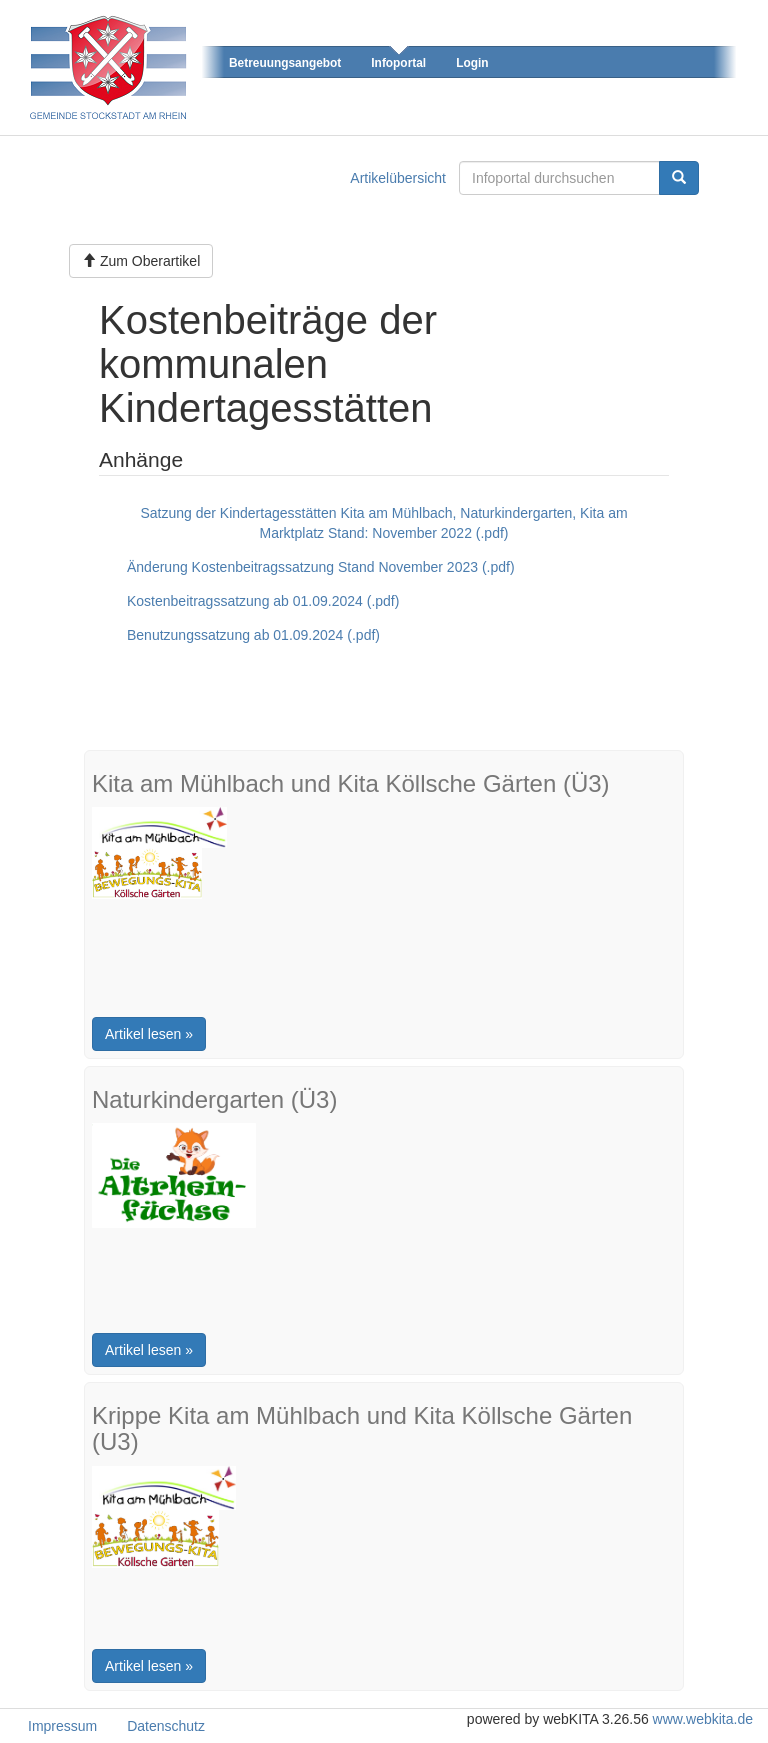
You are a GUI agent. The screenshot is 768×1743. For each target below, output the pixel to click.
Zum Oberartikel (141, 261)
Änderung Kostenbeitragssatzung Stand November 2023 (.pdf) (321, 567)
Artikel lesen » (149, 1034)
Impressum (62, 1726)
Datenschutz (166, 1726)
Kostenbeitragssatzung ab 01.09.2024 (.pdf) (263, 601)
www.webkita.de (703, 1719)
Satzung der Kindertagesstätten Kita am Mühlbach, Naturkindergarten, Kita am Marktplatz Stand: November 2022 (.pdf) (383, 523)
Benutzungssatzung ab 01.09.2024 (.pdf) (253, 635)
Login (472, 63)
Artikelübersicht (398, 178)
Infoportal (398, 63)
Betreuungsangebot (285, 63)
